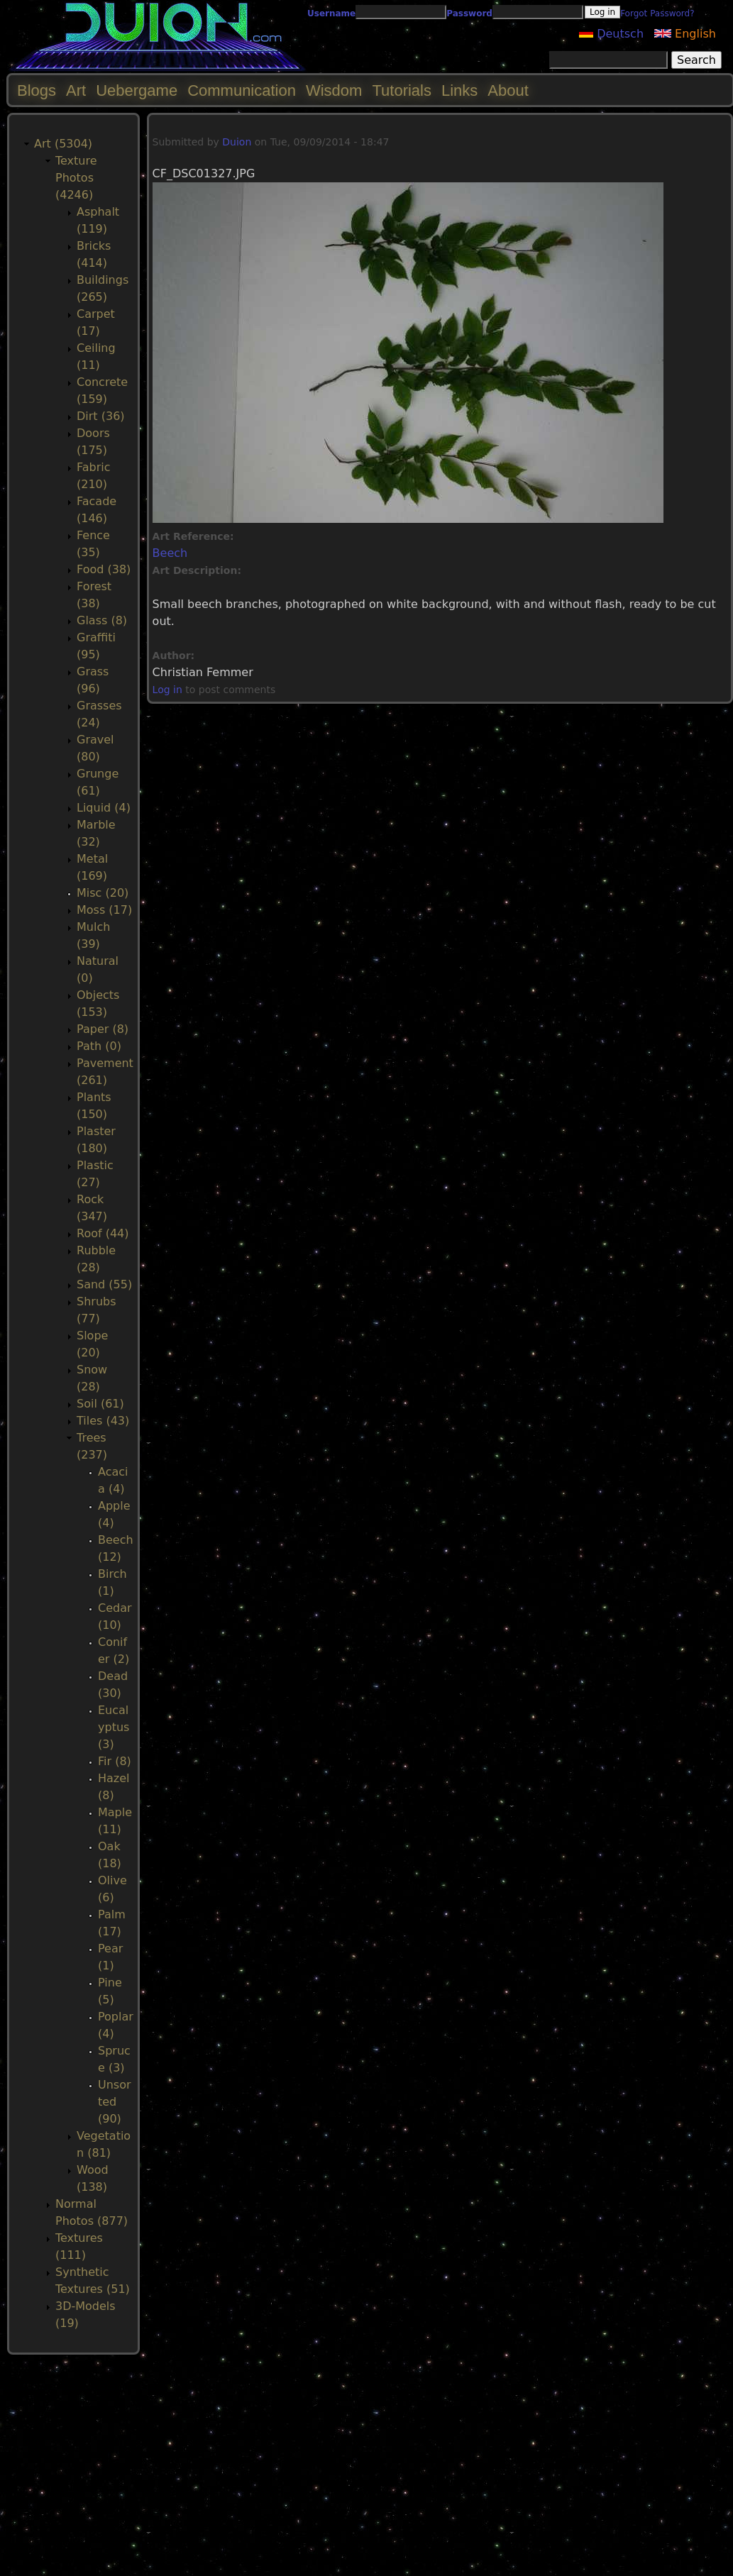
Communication (241, 90)
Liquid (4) (104, 807)
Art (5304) (63, 143)
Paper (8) (102, 1029)
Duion (236, 142)
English (685, 33)
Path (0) (99, 1046)
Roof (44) (103, 1233)
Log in (167, 689)
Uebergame (136, 90)
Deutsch (611, 33)
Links (459, 90)
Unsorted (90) (114, 2102)
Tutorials (401, 90)
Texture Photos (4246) (76, 177)
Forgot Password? (657, 13)
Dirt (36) (101, 416)
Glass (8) (102, 620)
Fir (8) (114, 1761)
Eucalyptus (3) (113, 1727)
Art (76, 90)
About (508, 90)
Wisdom (334, 90)
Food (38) (104, 569)
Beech (170, 553)
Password (469, 13)
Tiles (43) (103, 1420)
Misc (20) (102, 893)
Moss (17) (104, 910)
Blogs (36, 90)
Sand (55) (104, 1284)
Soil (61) (100, 1403)
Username (331, 13)
